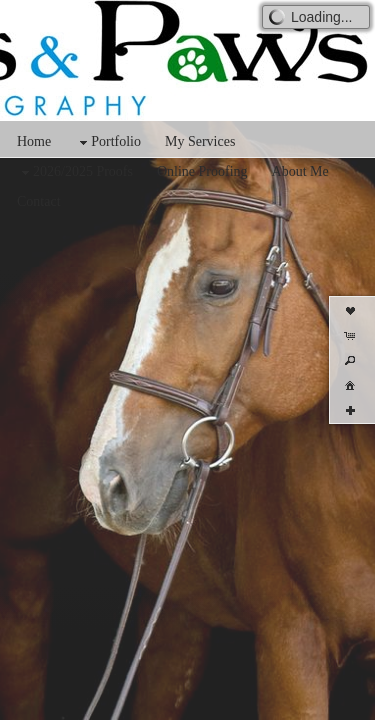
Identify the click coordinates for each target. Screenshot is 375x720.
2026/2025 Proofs (75, 172)
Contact (39, 201)
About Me (300, 171)
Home (34, 141)
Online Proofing (202, 171)
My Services (200, 141)
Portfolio (108, 142)
